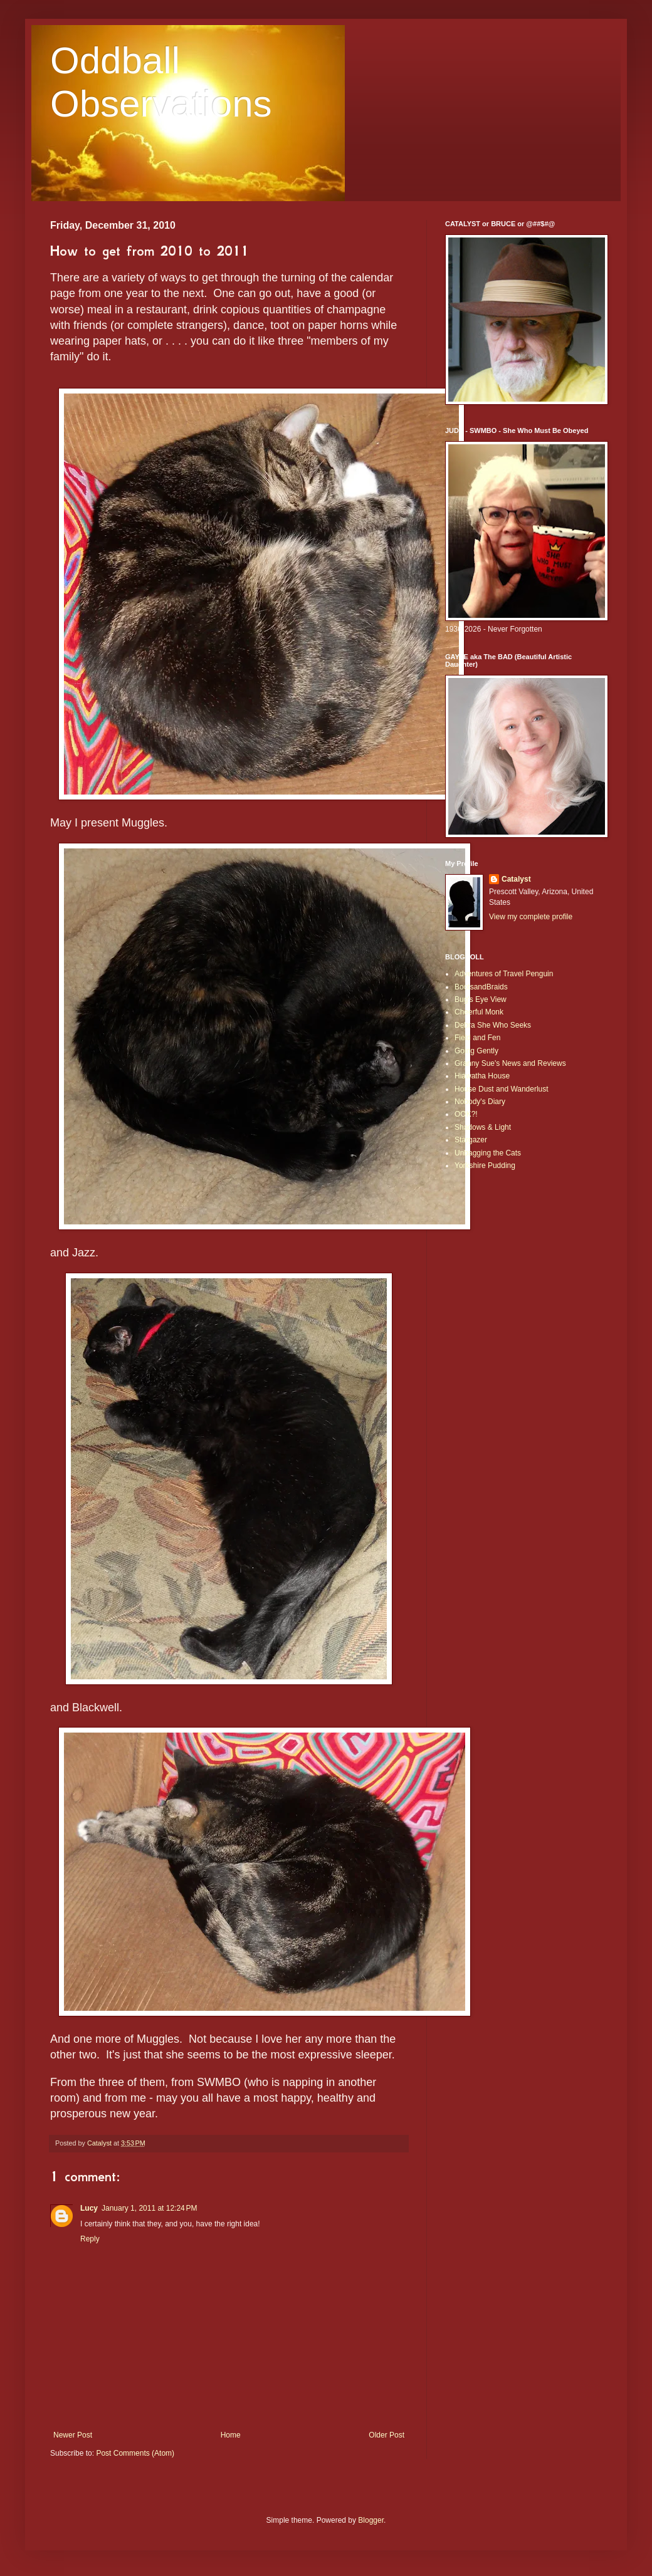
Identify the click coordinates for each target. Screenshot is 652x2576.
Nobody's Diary (480, 1101)
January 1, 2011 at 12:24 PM (149, 2208)
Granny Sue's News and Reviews (510, 1063)
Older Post (386, 2435)
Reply (90, 2238)
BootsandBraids (481, 987)
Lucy (89, 2208)
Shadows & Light (483, 1127)
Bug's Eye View (481, 999)
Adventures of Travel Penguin (504, 973)
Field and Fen (477, 1037)
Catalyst (516, 879)
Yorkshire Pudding (485, 1165)
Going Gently (476, 1050)
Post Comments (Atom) (135, 2453)
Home (231, 2435)
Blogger (371, 2520)
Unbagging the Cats (488, 1153)
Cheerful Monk (479, 1012)
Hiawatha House (482, 1076)
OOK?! (466, 1114)
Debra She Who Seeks (493, 1025)
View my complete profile (530, 916)
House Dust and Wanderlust (502, 1089)
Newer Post (72, 2435)
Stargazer (471, 1139)
